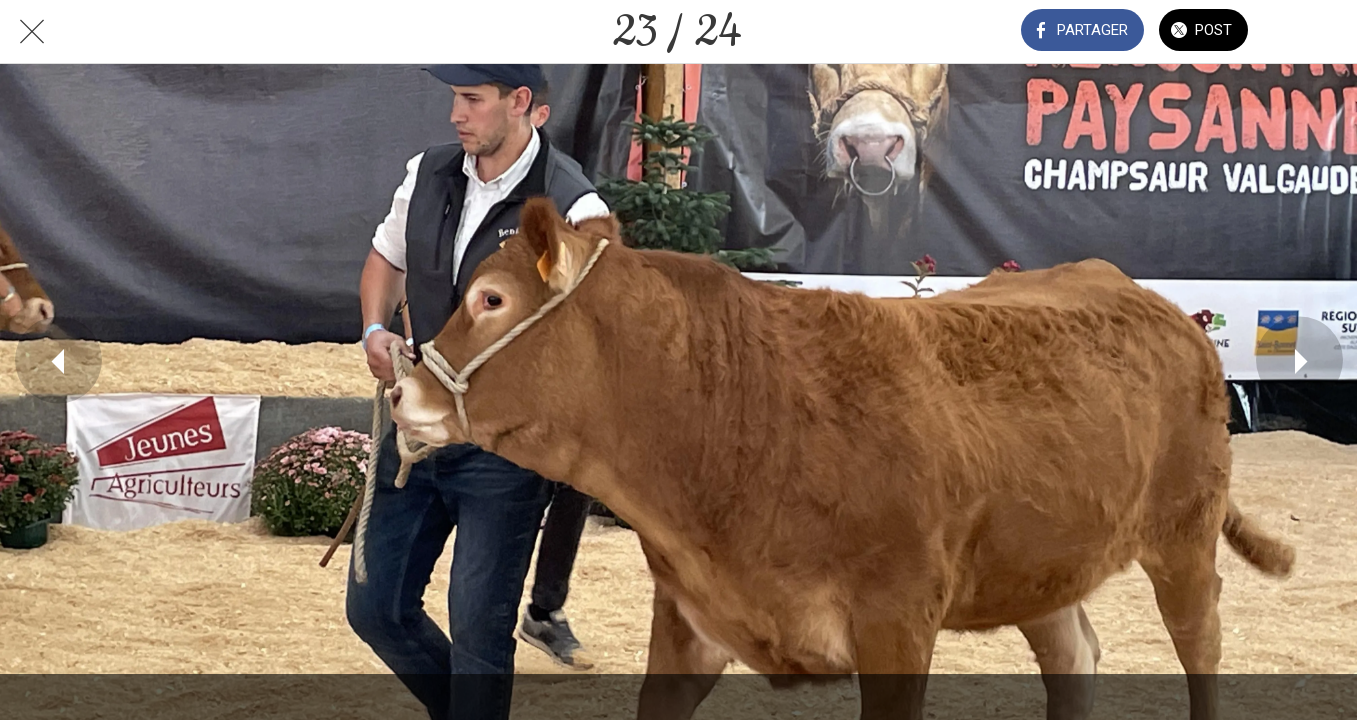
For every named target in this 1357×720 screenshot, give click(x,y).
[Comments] (1305, 32)
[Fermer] (32, 32)
